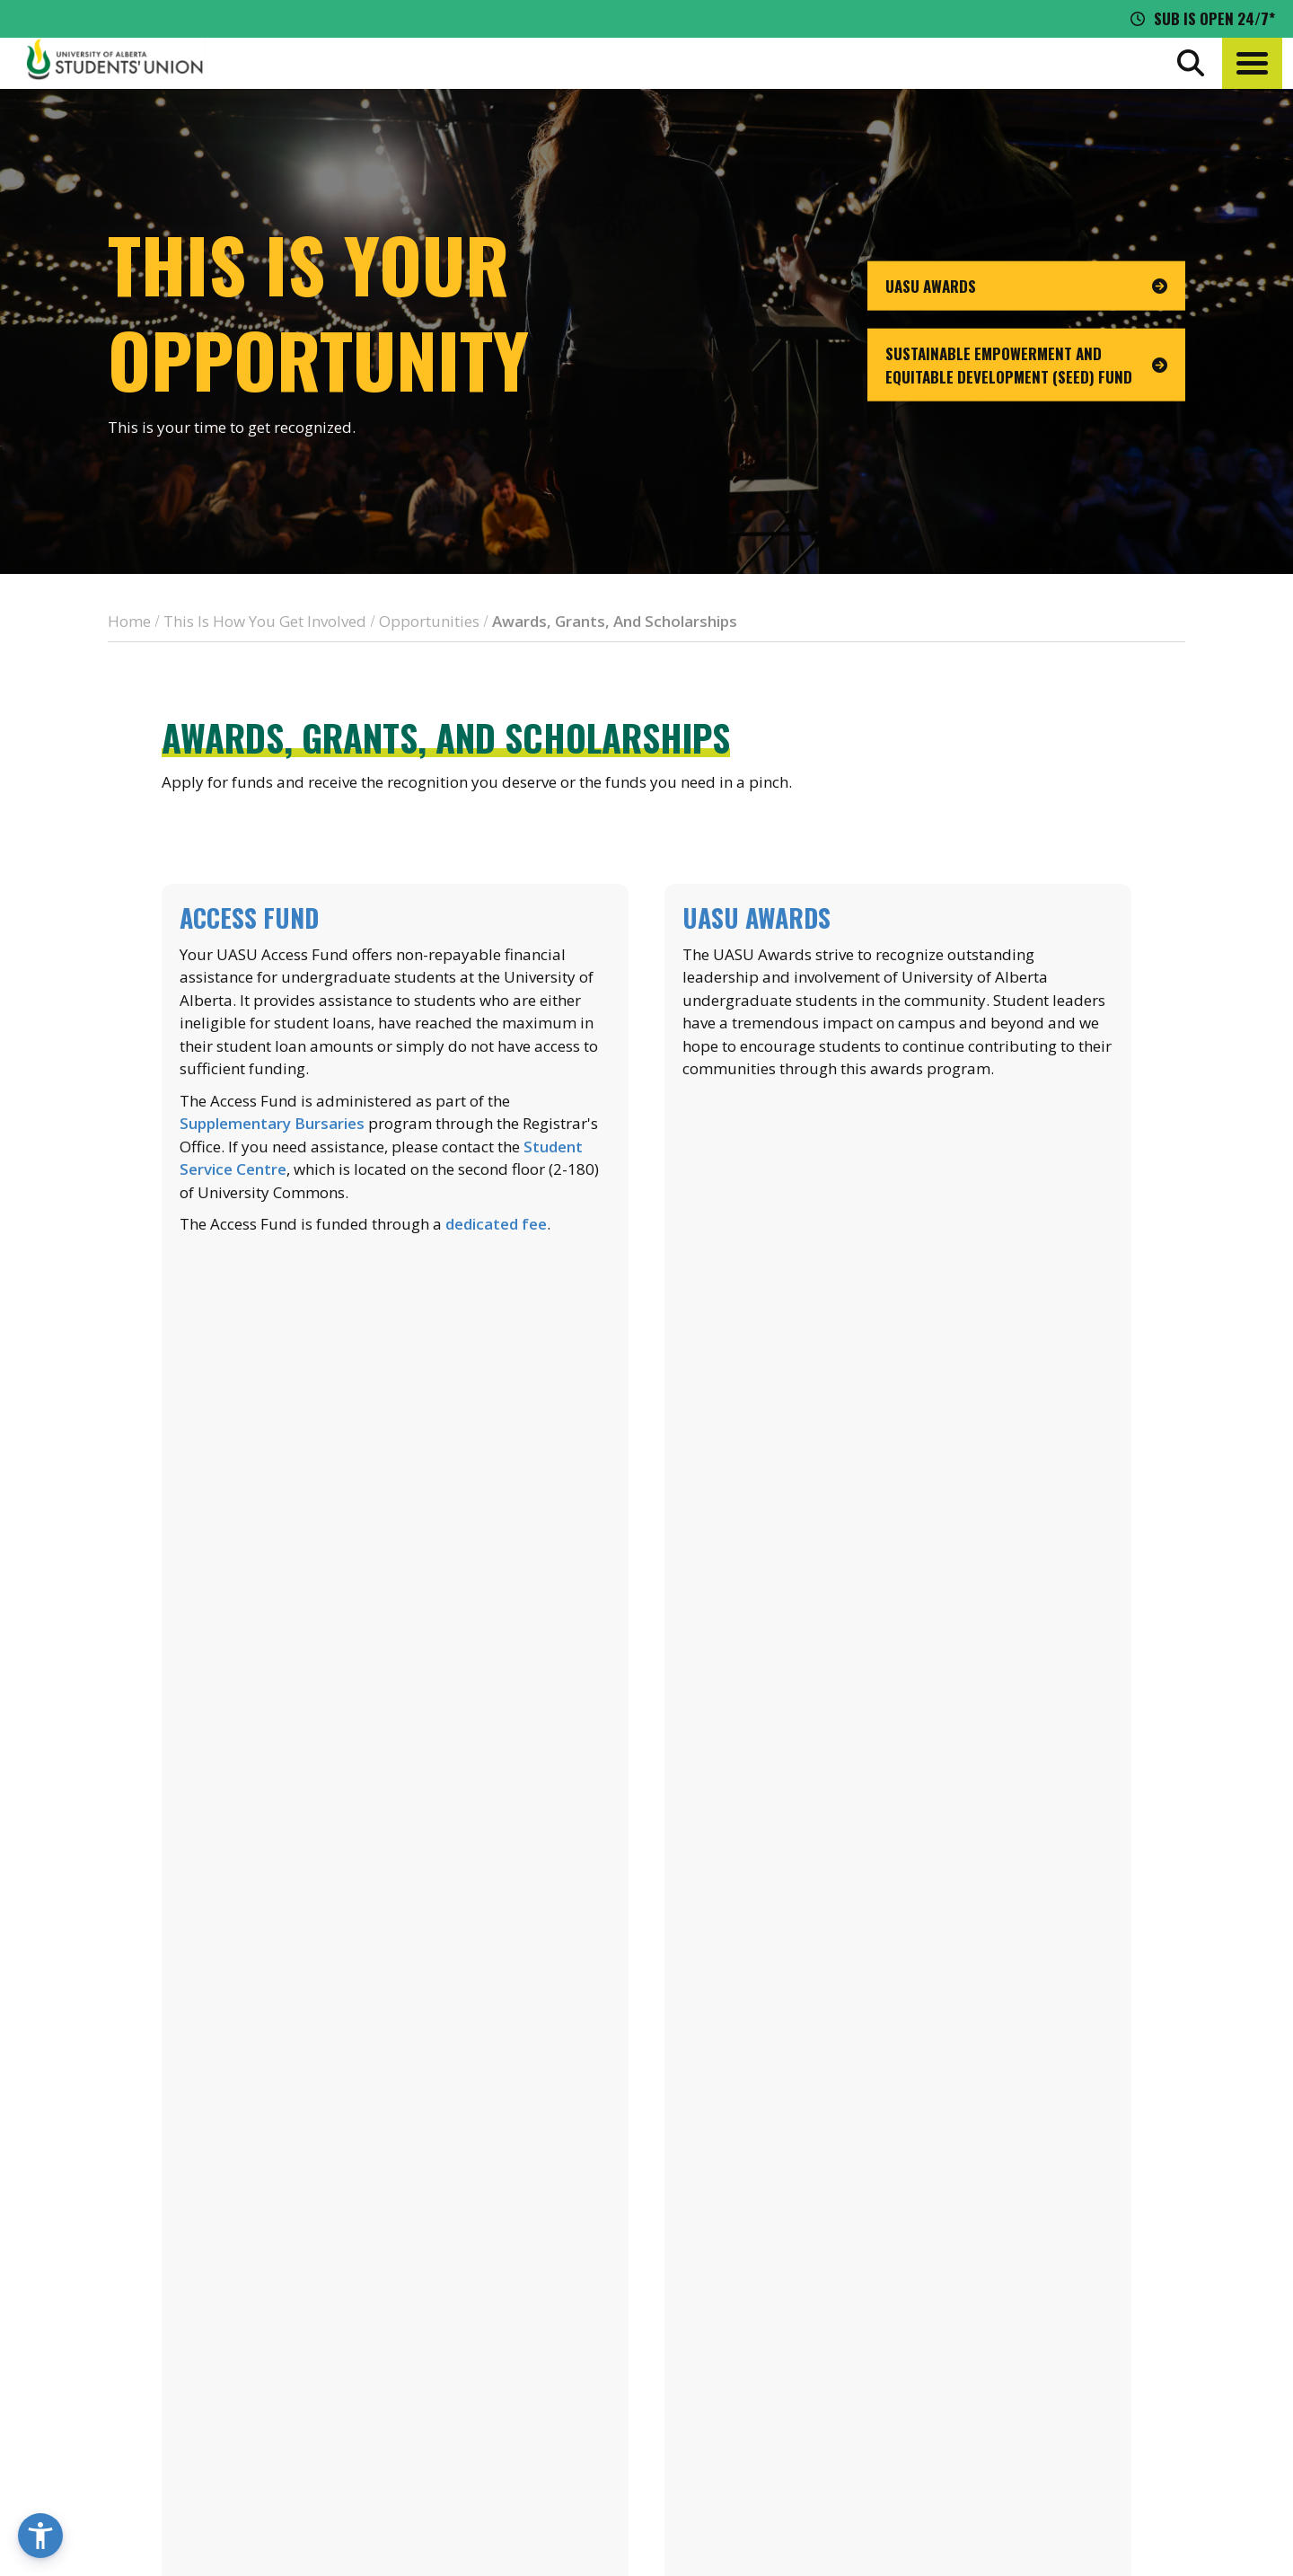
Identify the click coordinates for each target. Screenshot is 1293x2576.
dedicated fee (496, 1223)
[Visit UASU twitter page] (1099, 2418)
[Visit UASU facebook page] (1065, 2418)
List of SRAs (395, 2056)
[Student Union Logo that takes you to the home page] (115, 63)
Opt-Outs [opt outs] (1060, 2375)
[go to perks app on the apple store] (547, 2294)
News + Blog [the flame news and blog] (1071, 2276)
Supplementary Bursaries (272, 1123)
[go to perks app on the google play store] (681, 2294)
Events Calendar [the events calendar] (1086, 2243)
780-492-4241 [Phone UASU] (230, 2383)
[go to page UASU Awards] (1026, 285)
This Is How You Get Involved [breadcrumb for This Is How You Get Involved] (264, 621)
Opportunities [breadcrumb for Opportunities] (429, 621)
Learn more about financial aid (395, 1640)
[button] (1252, 63)
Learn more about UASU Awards (898, 1224)
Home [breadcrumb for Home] (129, 621)
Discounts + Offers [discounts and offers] (1095, 2309)
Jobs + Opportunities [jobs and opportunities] (1105, 2342)
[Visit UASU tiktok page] (1130, 2418)
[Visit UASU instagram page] (1033, 2418)
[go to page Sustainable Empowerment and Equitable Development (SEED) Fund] (1026, 365)
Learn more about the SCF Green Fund (898, 1640)
